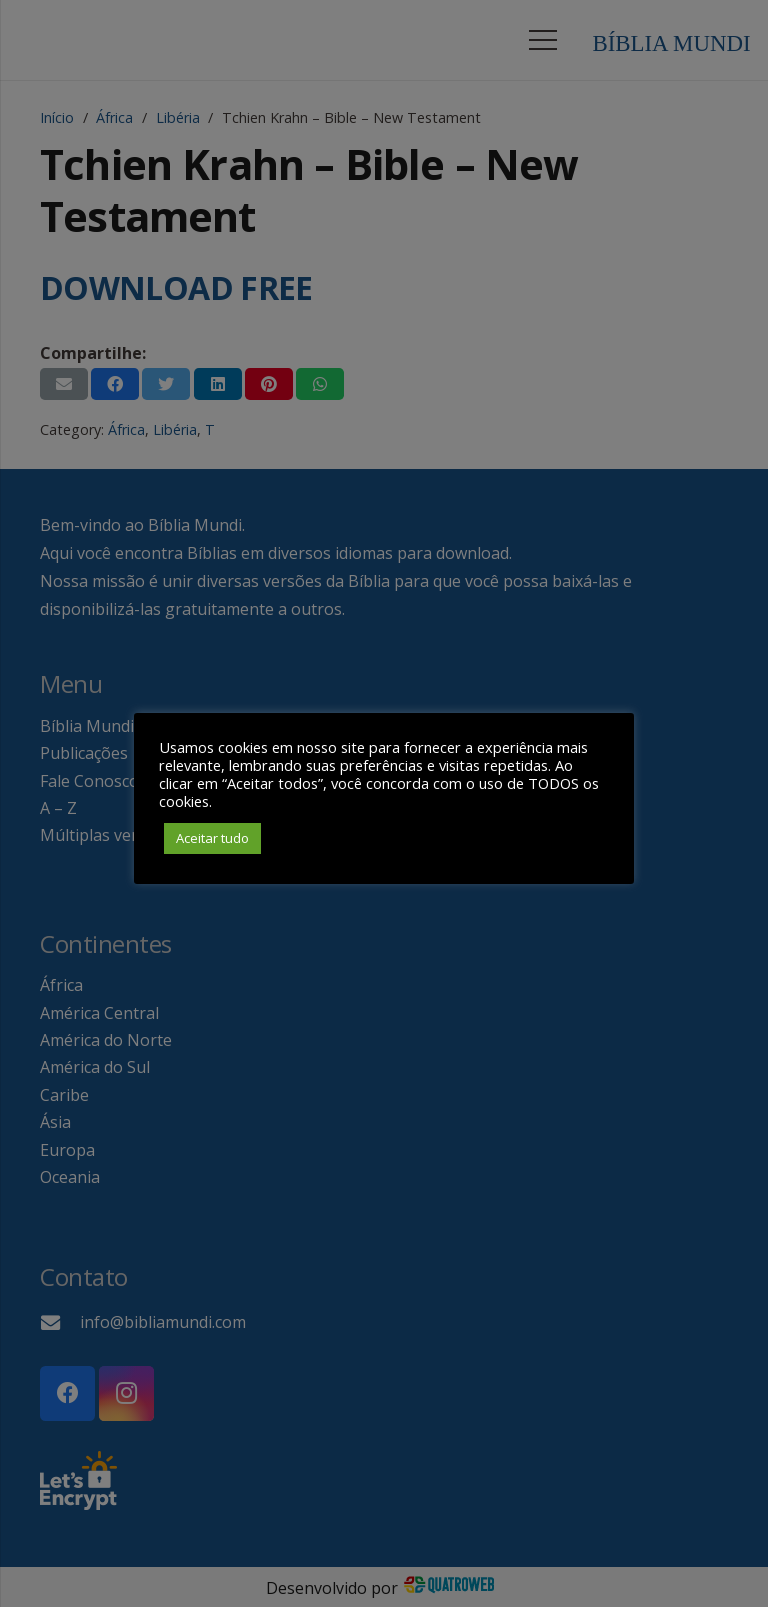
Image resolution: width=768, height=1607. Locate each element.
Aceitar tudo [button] (212, 838)
